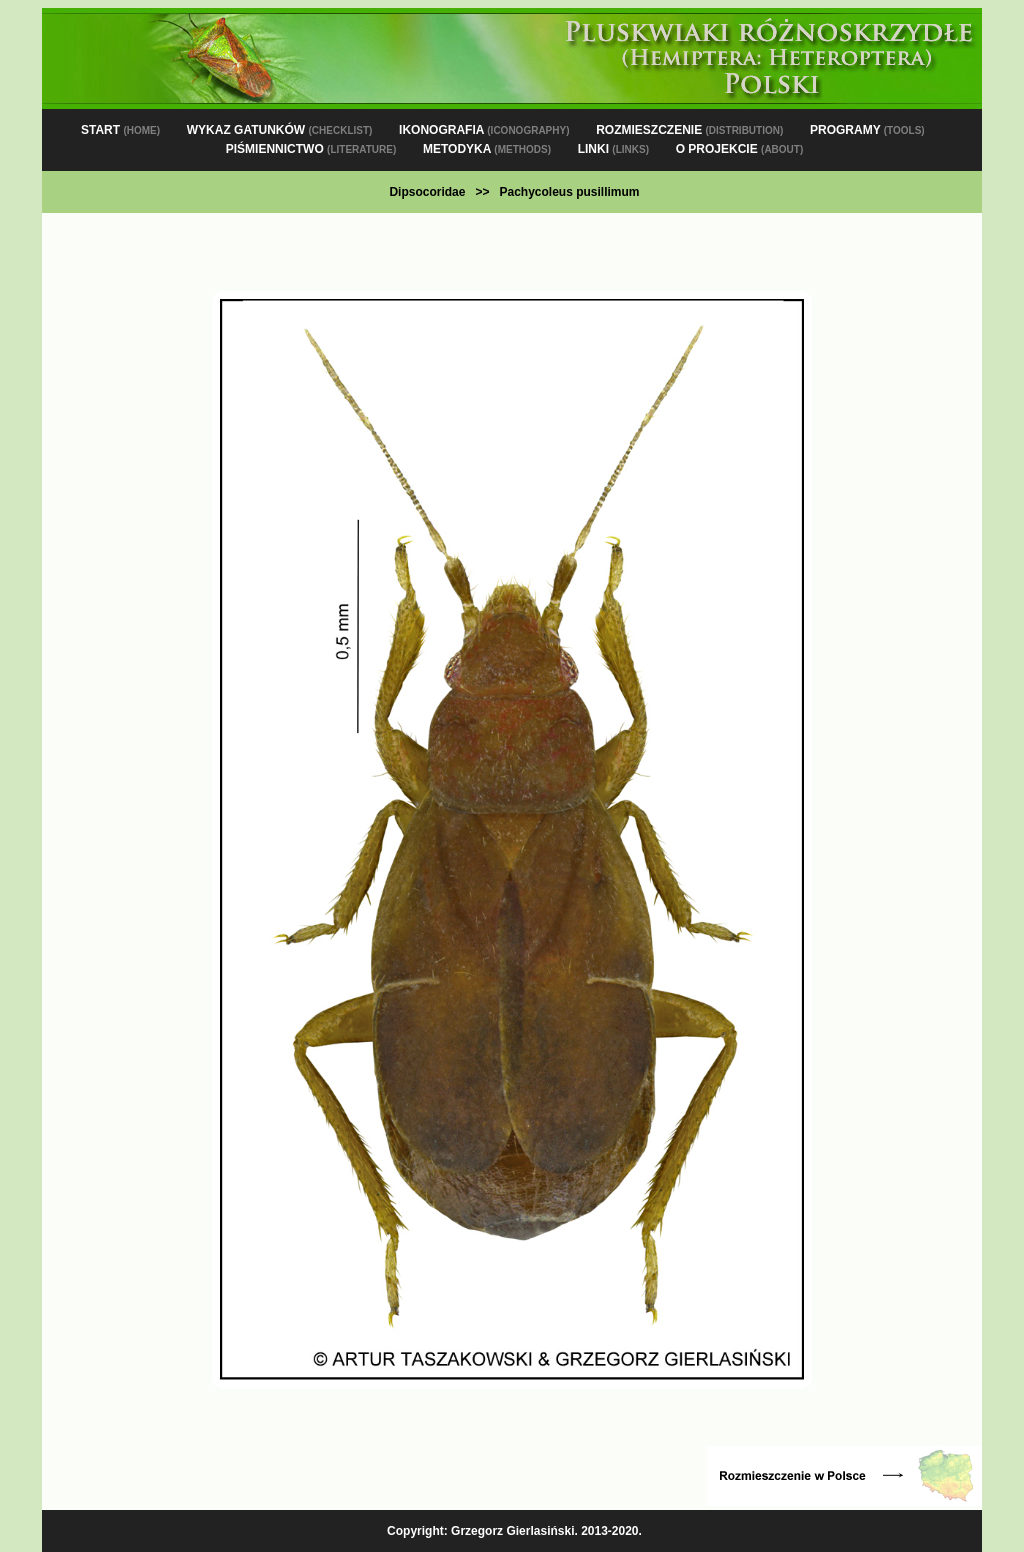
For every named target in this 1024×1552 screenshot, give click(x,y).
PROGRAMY (867, 130)
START (120, 130)
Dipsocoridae (427, 192)
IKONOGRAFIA (484, 130)
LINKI (613, 149)
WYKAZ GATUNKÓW (280, 130)
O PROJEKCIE (740, 149)
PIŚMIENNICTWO (311, 149)
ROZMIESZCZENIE (689, 130)
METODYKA (487, 149)
